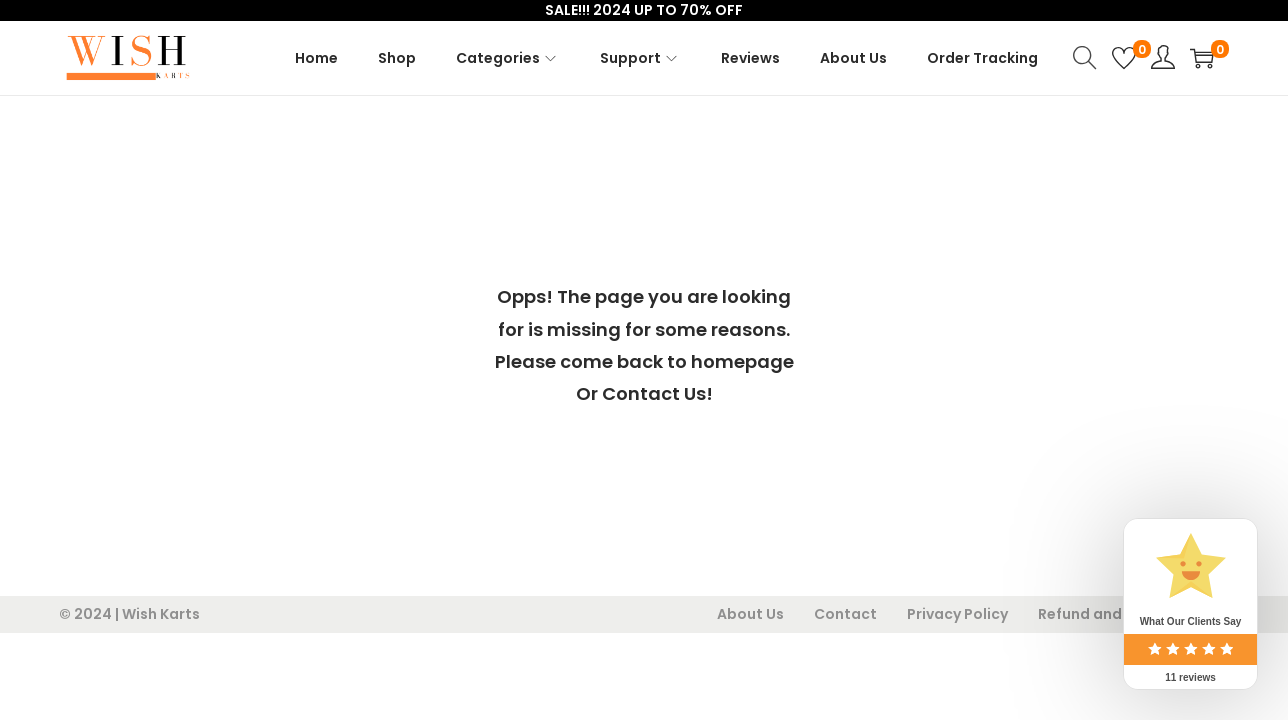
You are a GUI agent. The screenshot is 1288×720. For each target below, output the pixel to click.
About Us (750, 614)
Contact (845, 614)
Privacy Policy (957, 614)
